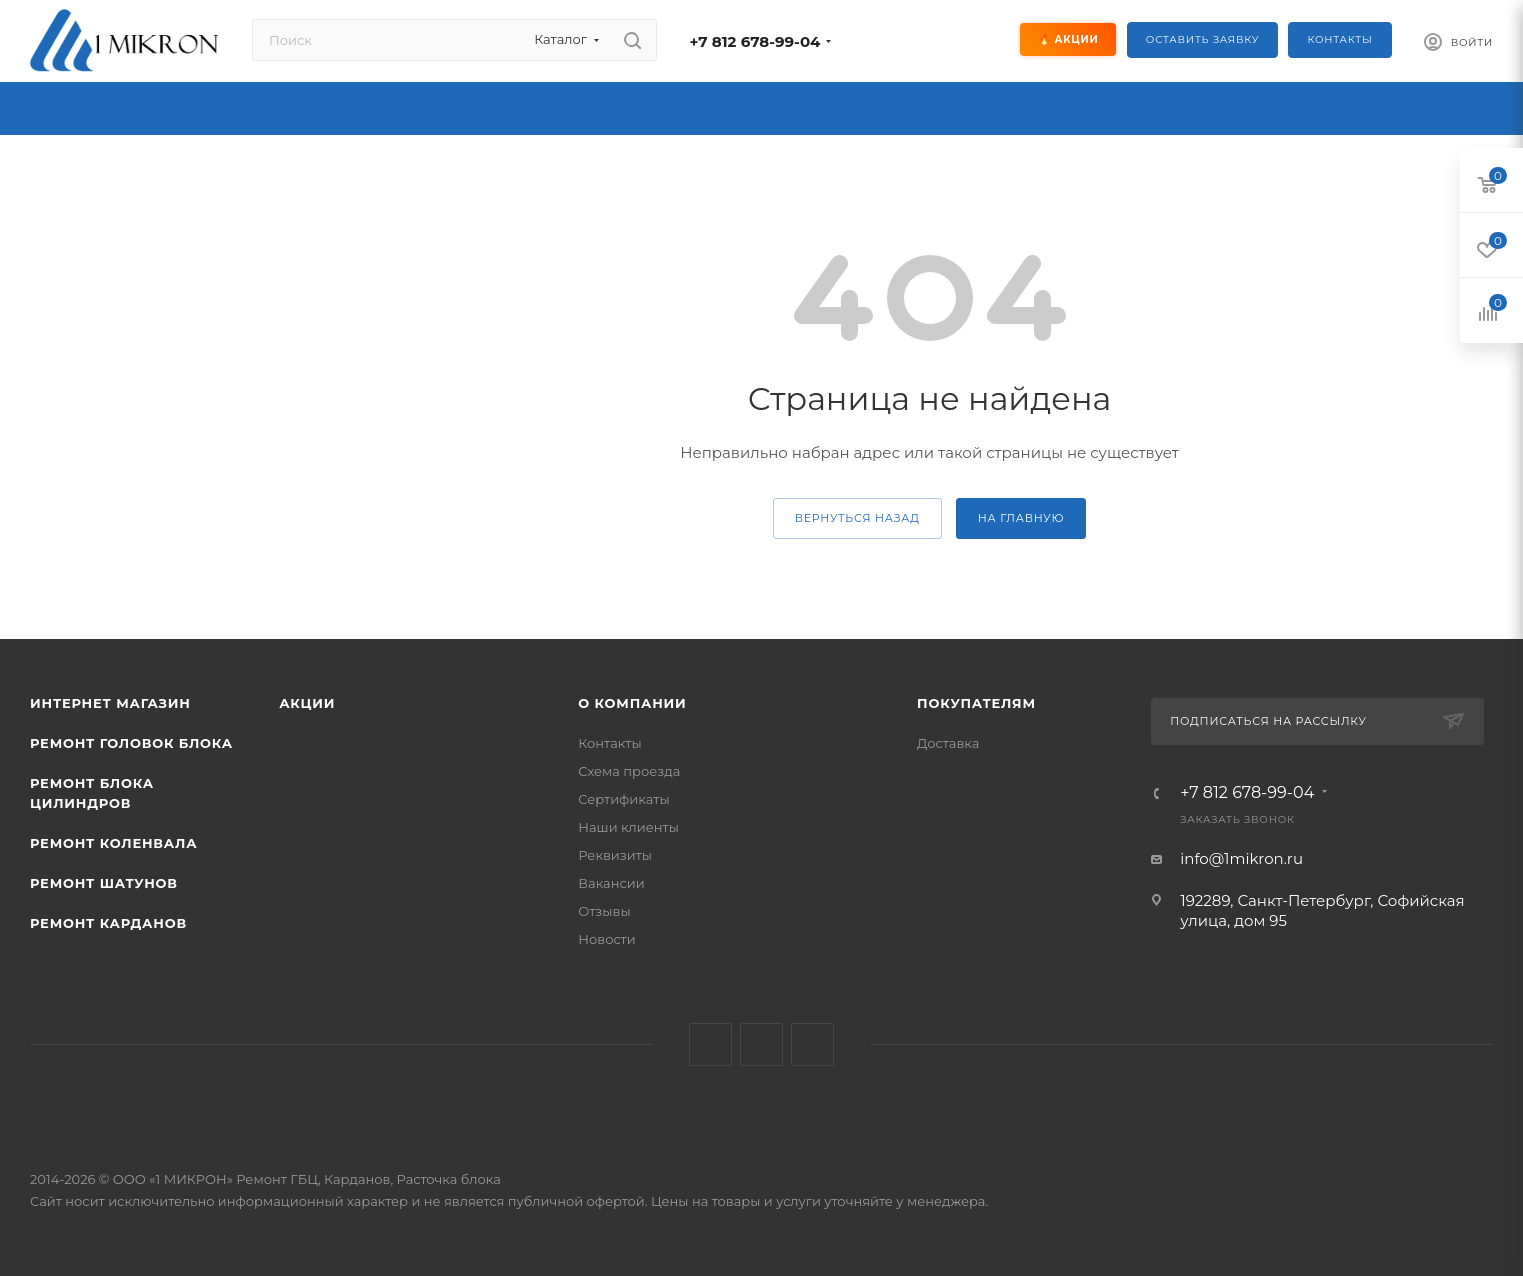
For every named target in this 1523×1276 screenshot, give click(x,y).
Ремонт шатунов (104, 883)
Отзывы (604, 911)
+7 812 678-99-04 (754, 41)
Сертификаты (623, 799)
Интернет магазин (110, 703)
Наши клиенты (628, 827)
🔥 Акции (1069, 39)
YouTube (812, 1044)
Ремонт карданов (108, 923)
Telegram (761, 1044)
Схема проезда (629, 771)
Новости (606, 939)
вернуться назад (857, 518)
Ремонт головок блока (131, 743)
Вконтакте (710, 1044)
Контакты (1339, 39)
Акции (307, 703)
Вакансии (611, 883)
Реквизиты (615, 855)
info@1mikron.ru (1241, 858)
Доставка (948, 743)
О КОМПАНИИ (632, 703)
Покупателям (976, 703)
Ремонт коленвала (113, 843)
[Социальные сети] (927, 40)
